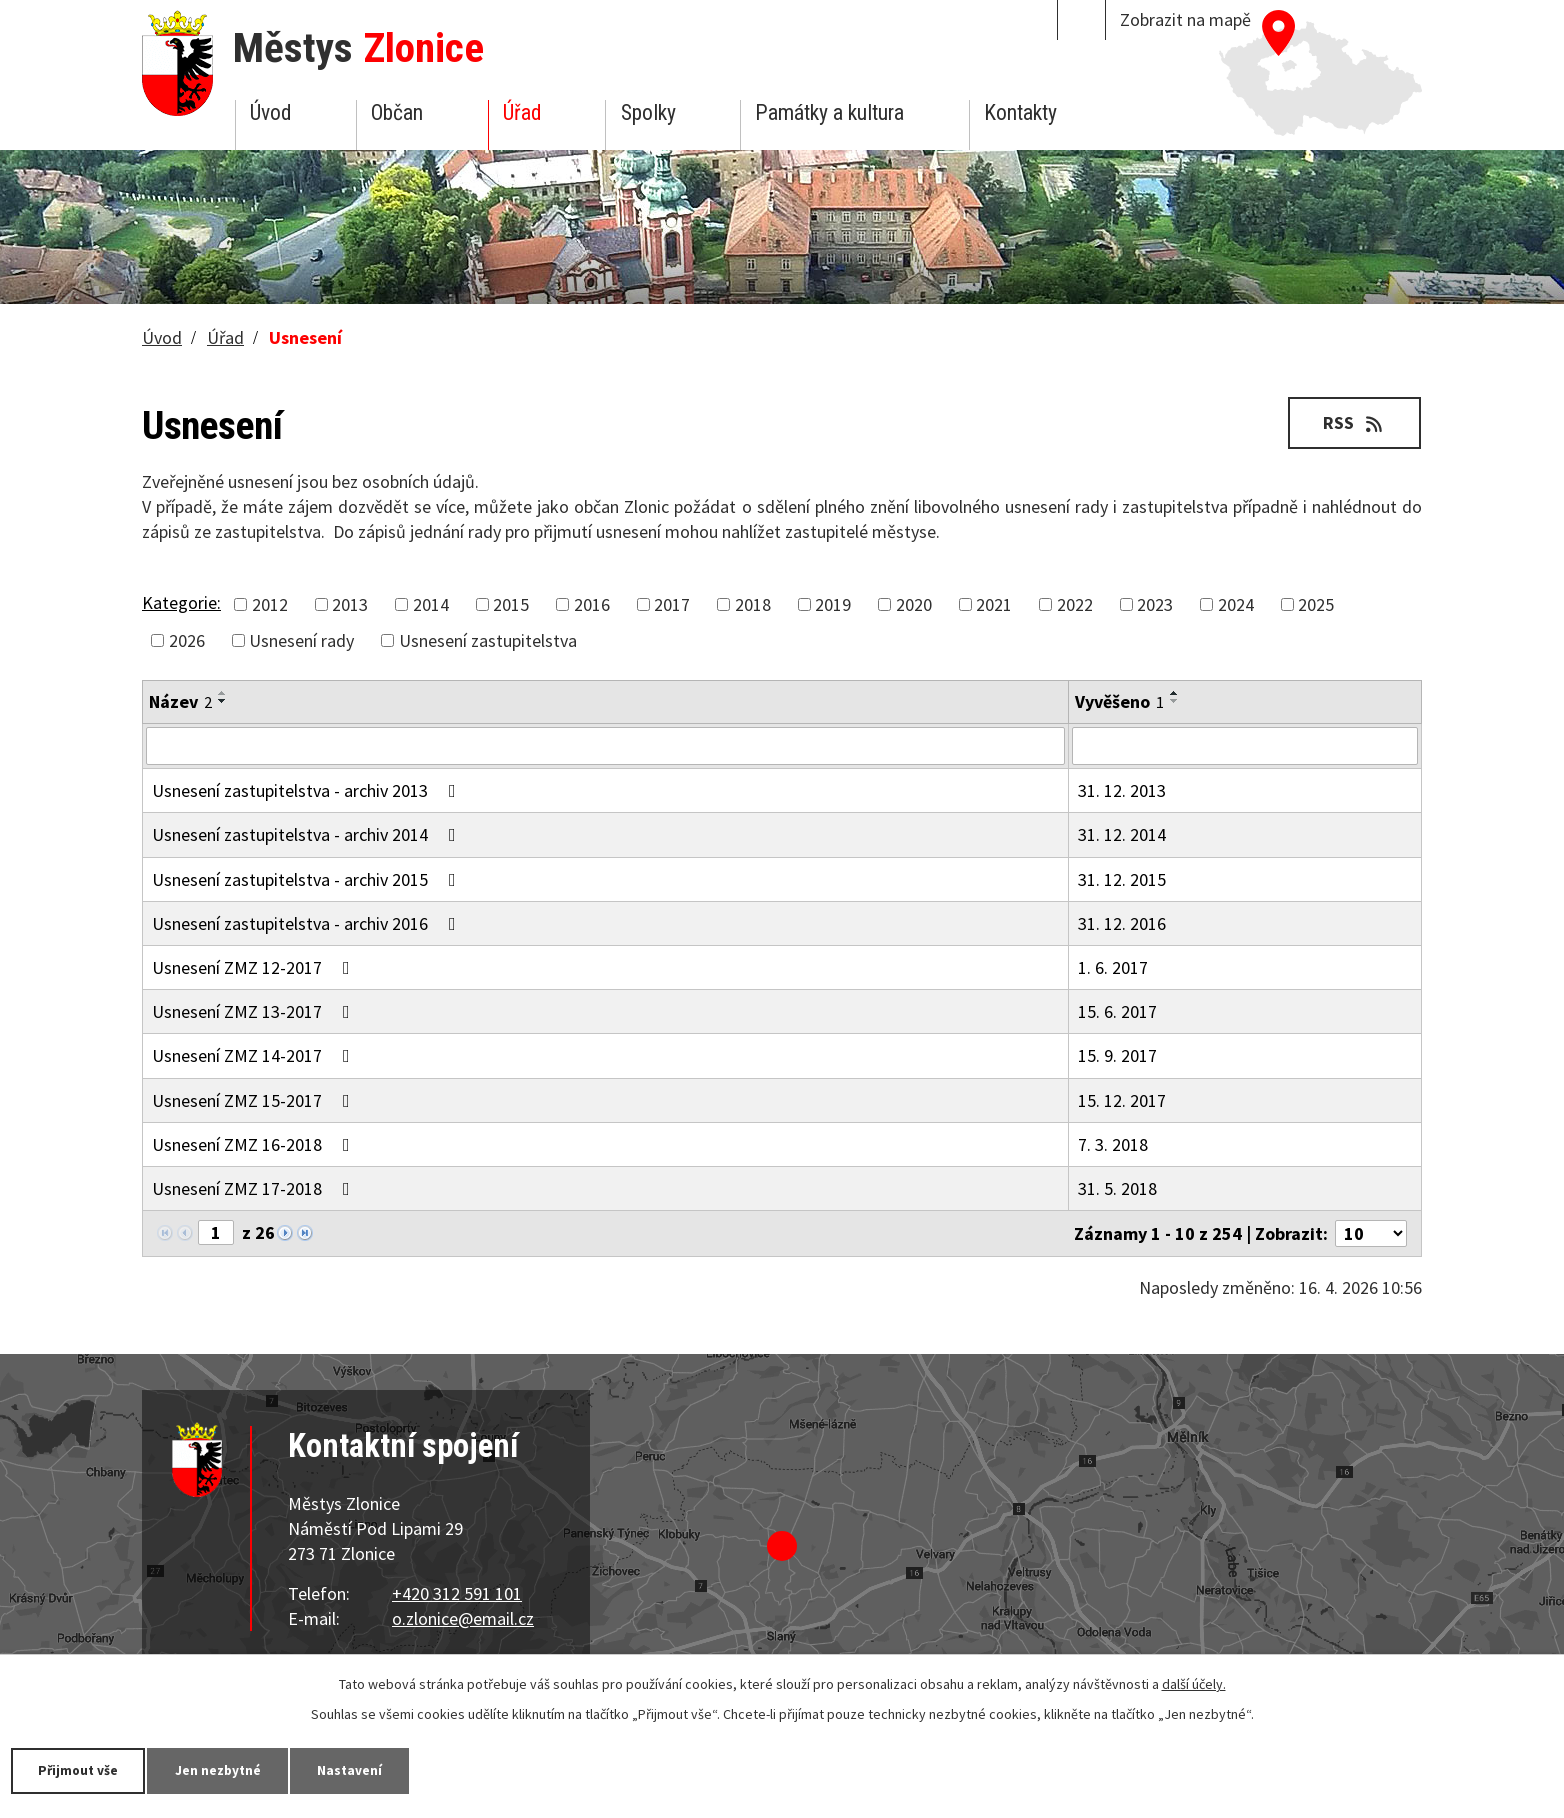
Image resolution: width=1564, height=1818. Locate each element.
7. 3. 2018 (1113, 1144)
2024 (1236, 604)
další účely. (1194, 1683)
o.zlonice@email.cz (463, 1618)
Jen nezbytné (230, 1770)
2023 (1155, 604)
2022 (1075, 604)
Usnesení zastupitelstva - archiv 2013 (308, 790)
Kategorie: (181, 602)
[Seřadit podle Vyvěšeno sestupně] (1175, 701)
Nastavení (369, 1770)
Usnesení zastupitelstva (488, 640)
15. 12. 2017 (1122, 1100)
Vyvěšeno (1119, 701)
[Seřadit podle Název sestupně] (223, 701)
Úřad (522, 112)
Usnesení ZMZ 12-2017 (255, 967)
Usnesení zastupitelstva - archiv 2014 (308, 834)
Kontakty (1020, 112)
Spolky (648, 112)
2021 (994, 604)
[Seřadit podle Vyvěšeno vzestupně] (1175, 693)
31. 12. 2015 (1122, 879)
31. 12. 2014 (1122, 834)
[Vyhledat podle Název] (605, 746)
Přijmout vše (82, 1770)
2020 (914, 604)
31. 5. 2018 (1117, 1188)
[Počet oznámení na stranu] (1371, 1233)
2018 (753, 604)
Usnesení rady (301, 640)
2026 (187, 640)
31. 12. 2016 (1122, 923)
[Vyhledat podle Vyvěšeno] (1245, 746)
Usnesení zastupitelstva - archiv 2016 (308, 923)
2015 (511, 604)
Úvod (270, 112)
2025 (1316, 604)
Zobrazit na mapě (1185, 19)
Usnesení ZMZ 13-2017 (255, 1011)
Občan (397, 112)
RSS (1352, 422)
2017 (672, 604)
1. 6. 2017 (1113, 967)
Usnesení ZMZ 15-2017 (255, 1100)
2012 (270, 604)
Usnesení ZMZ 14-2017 (255, 1055)
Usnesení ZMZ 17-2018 (255, 1188)
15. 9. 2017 (1117, 1055)
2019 (833, 604)
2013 (350, 604)
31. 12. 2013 (1122, 790)
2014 (431, 604)
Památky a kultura (829, 112)
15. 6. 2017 (1117, 1011)
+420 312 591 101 (457, 1593)
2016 (592, 604)
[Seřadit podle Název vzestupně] (223, 693)
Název (180, 701)
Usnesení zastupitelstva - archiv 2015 (308, 879)
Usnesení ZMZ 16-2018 (255, 1144)
